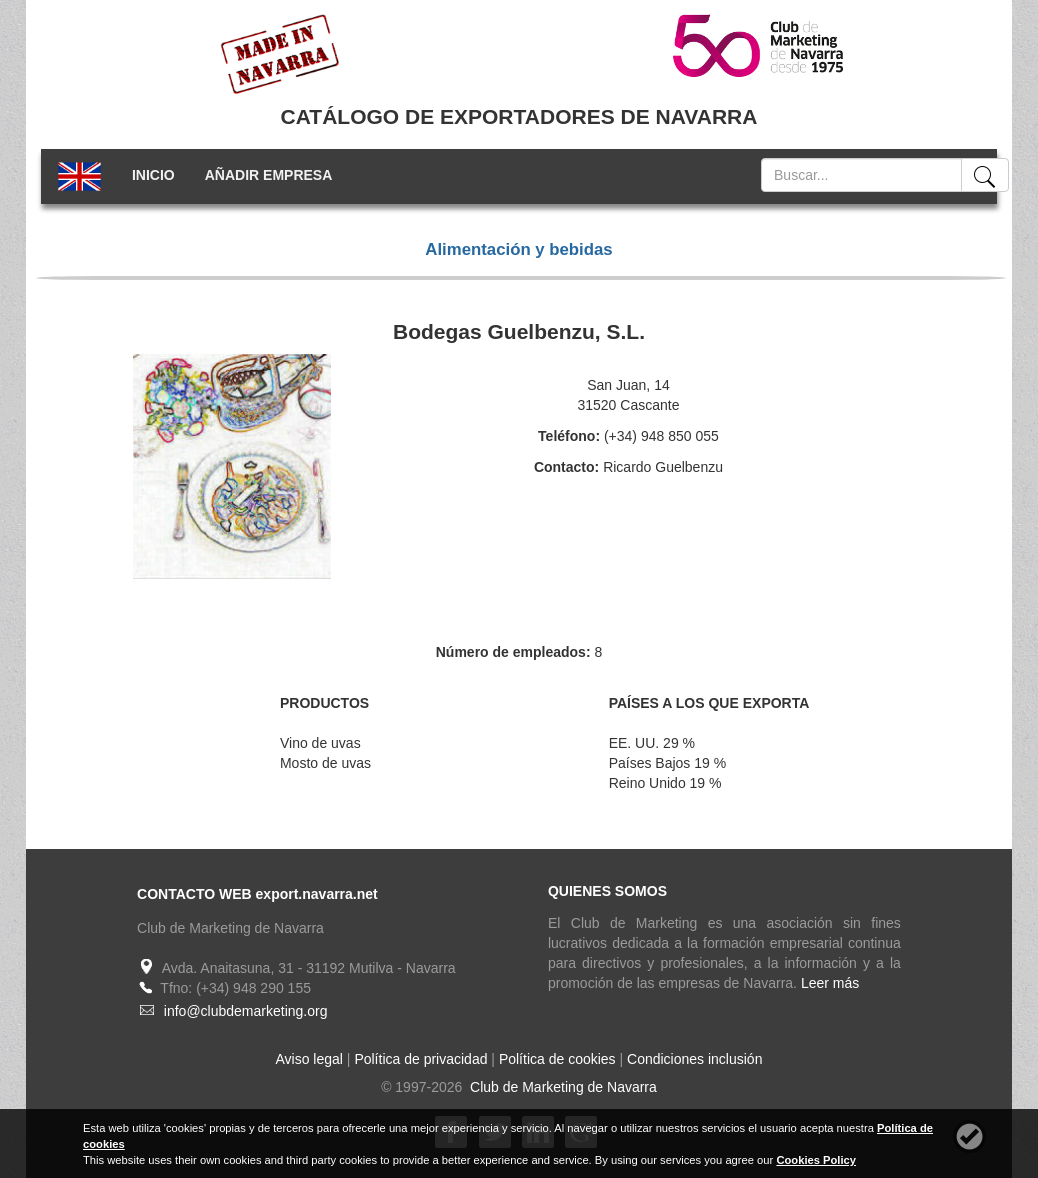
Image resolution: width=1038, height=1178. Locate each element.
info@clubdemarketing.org (246, 1011)
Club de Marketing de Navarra (561, 1087)
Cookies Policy (816, 1160)
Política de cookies (557, 1059)
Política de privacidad (420, 1059)
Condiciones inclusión (694, 1059)
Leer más (830, 983)
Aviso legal (309, 1059)
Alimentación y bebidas (518, 249)
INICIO (153, 175)
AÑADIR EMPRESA (269, 175)
